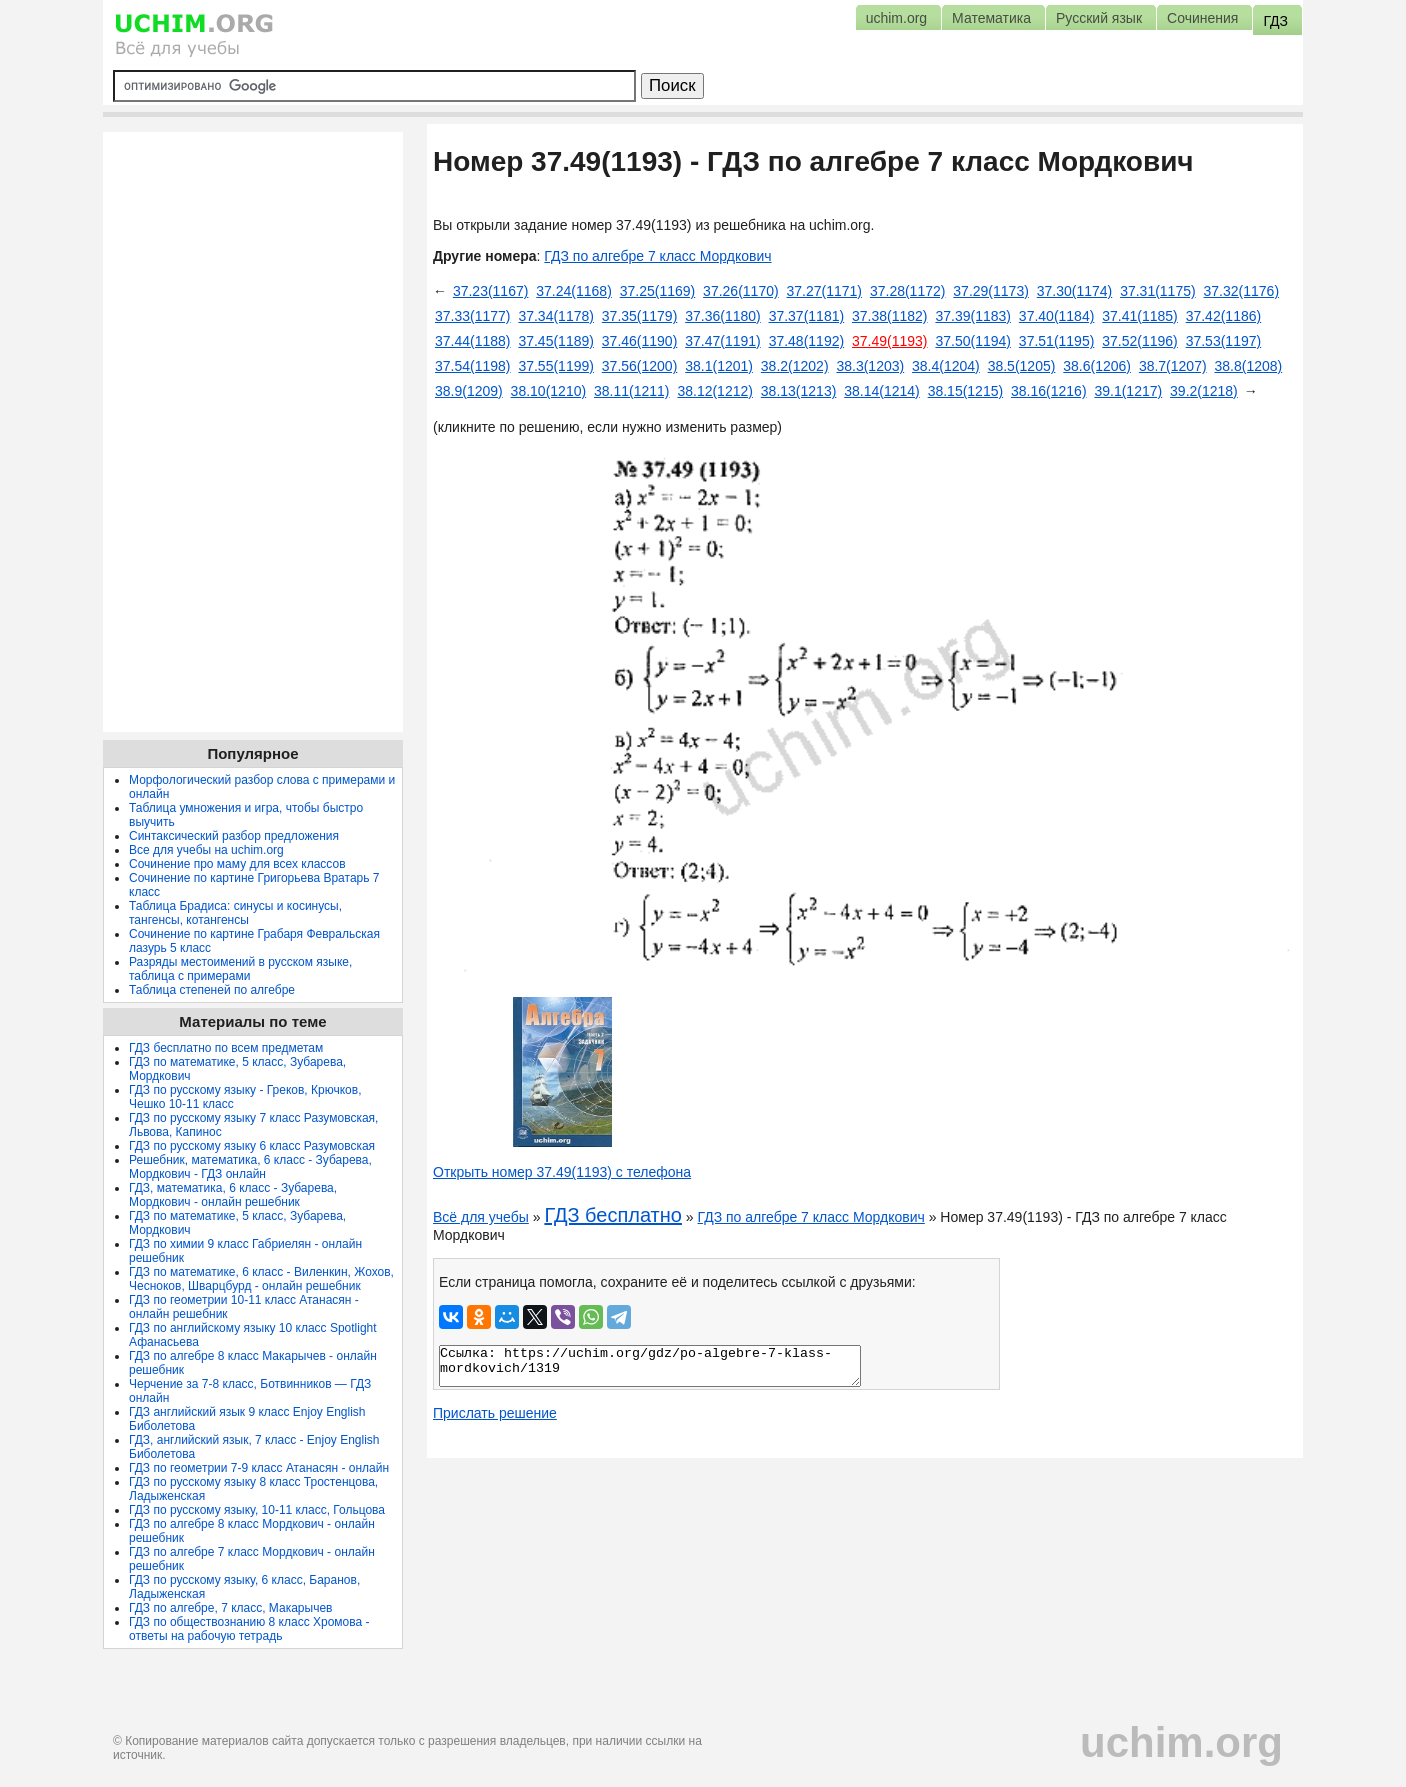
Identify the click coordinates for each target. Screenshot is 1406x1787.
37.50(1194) (973, 341)
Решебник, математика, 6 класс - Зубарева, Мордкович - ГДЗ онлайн (250, 1167)
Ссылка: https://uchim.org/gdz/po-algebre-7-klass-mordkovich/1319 (650, 1366)
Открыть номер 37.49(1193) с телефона (562, 1172)
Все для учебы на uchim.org (206, 850)
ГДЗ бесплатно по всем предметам (226, 1048)
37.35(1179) (640, 316)
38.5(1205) (1022, 366)
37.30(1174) (1075, 291)
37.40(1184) (1057, 316)
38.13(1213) (799, 391)
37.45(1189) (556, 341)
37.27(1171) (825, 291)
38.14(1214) (882, 391)
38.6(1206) (1097, 366)
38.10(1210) (549, 391)
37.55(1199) (556, 366)
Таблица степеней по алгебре (212, 990)
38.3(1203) (870, 366)
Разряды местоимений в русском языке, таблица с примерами (240, 969)
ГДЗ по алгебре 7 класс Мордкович (657, 256)
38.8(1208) (1248, 366)
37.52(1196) (1140, 341)
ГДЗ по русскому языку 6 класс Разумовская (252, 1146)
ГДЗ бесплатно (613, 1215)
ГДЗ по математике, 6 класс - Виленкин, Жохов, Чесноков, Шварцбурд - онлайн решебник (261, 1279)
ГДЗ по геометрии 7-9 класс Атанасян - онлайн (259, 1468)
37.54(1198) (473, 366)
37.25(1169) (658, 291)
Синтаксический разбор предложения (234, 836)
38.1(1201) (719, 366)
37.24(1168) (574, 291)
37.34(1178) (556, 316)
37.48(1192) (807, 341)
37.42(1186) (1224, 316)
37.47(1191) (723, 341)
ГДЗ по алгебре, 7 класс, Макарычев (230, 1608)
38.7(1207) (1173, 366)
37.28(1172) (908, 291)
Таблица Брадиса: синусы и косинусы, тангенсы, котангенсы (235, 913)
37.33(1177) (473, 316)
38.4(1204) (946, 366)
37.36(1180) (723, 316)
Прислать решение (495, 1413)
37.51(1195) (1057, 341)
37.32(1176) (1242, 291)
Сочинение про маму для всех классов (237, 864)
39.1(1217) (1128, 391)
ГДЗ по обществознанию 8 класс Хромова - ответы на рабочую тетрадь (249, 1629)
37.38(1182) (890, 316)
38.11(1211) (632, 391)
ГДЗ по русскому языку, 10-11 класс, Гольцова (257, 1510)
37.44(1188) (473, 341)
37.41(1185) (1140, 316)
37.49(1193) (890, 341)
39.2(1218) (1204, 391)
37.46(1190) (640, 341)
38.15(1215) (966, 391)
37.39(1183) (973, 316)
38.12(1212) (715, 391)
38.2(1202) (795, 366)
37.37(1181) (807, 316)
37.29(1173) (991, 291)
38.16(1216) (1049, 391)
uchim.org (1181, 1742)
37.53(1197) (1224, 341)
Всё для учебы (481, 1217)
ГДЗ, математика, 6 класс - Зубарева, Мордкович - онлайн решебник (233, 1195)
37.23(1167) (491, 291)
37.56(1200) (640, 366)
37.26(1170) (741, 291)
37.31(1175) (1158, 291)
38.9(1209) (469, 391)
